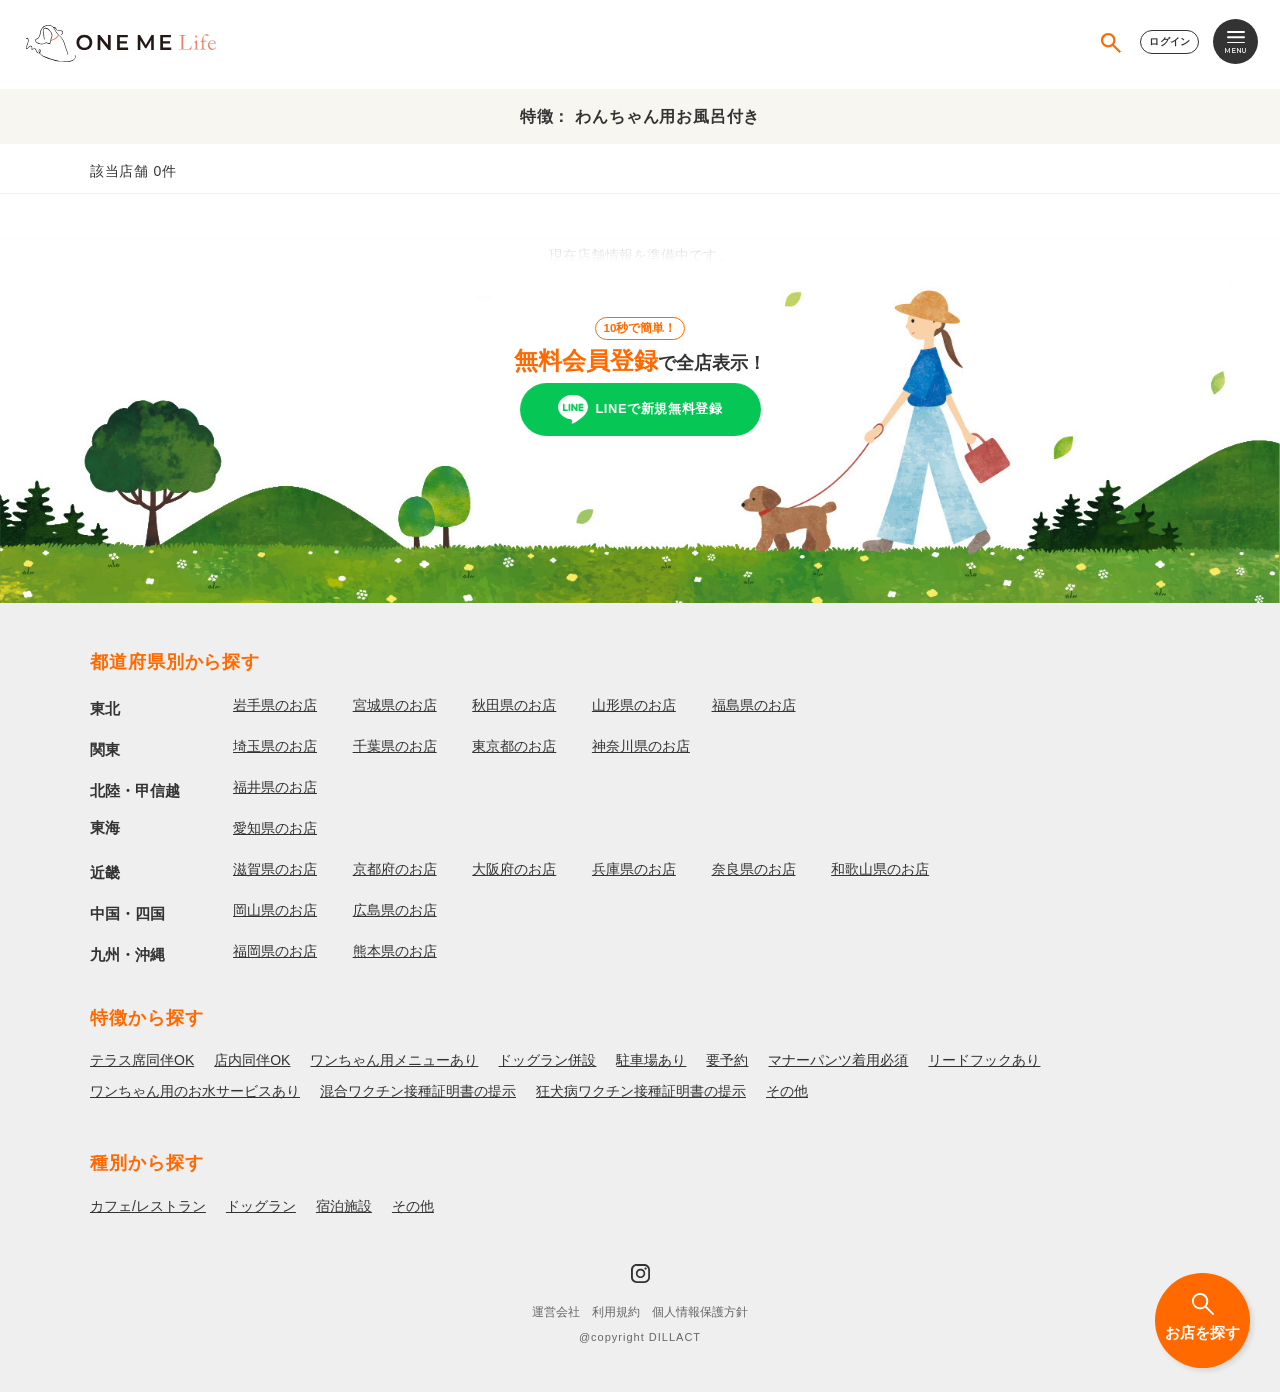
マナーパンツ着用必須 (838, 1067)
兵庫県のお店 (634, 875)
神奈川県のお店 (641, 752)
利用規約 (616, 1319)
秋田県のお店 (514, 711)
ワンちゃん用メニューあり (394, 1067)
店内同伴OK (252, 1067)
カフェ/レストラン (148, 1213)
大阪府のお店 (514, 875)
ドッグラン (261, 1213)
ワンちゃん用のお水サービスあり (195, 1098)
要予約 (727, 1067)
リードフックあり (984, 1067)
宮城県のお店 (395, 711)
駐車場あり (651, 1067)
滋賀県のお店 (275, 875)
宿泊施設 (344, 1213)
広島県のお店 (395, 916)
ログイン (1165, 44)
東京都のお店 (514, 752)
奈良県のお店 (754, 875)
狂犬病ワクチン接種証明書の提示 (641, 1098)
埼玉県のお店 (275, 752)
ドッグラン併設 (547, 1067)
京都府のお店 (395, 875)
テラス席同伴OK (142, 1067)
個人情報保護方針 (700, 1319)
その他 (787, 1098)
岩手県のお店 (275, 711)
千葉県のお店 (395, 752)
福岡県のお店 (275, 957)
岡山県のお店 (275, 916)
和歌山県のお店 (880, 875)
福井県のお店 (275, 793)
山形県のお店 (634, 711)
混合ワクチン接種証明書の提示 (418, 1098)
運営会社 (556, 1319)
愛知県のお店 (275, 834)
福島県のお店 (754, 711)
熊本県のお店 (395, 957)
